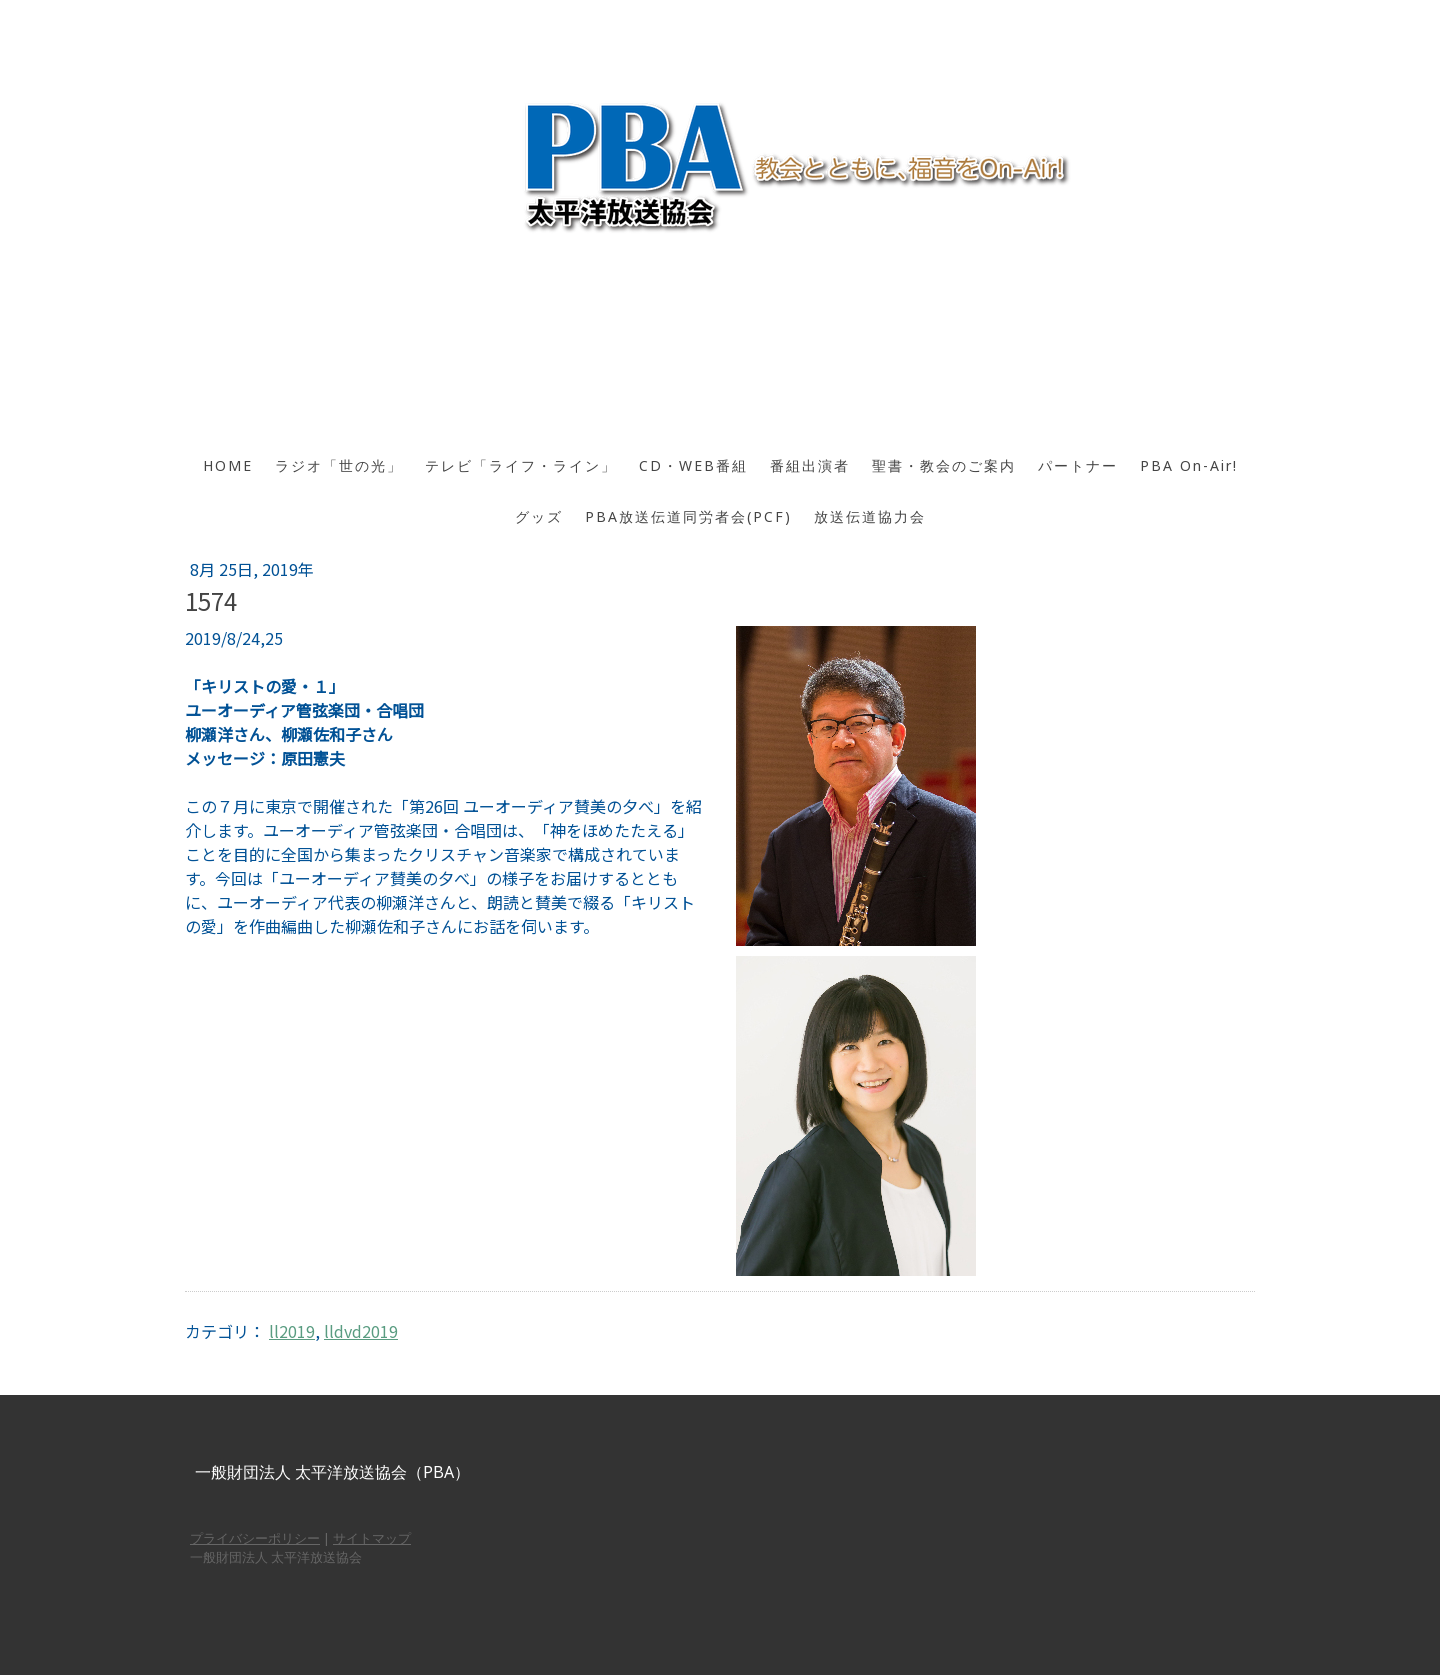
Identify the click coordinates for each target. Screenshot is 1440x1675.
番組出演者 (810, 465)
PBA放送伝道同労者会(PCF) (688, 516)
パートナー (1078, 465)
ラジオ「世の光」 (339, 465)
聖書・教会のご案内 (944, 465)
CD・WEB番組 (693, 465)
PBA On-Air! (1189, 465)
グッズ (539, 516)
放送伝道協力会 (870, 516)
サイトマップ (372, 1538)
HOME (228, 465)
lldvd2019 (361, 1331)
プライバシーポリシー (255, 1538)
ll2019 (292, 1331)
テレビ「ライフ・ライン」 (521, 465)
